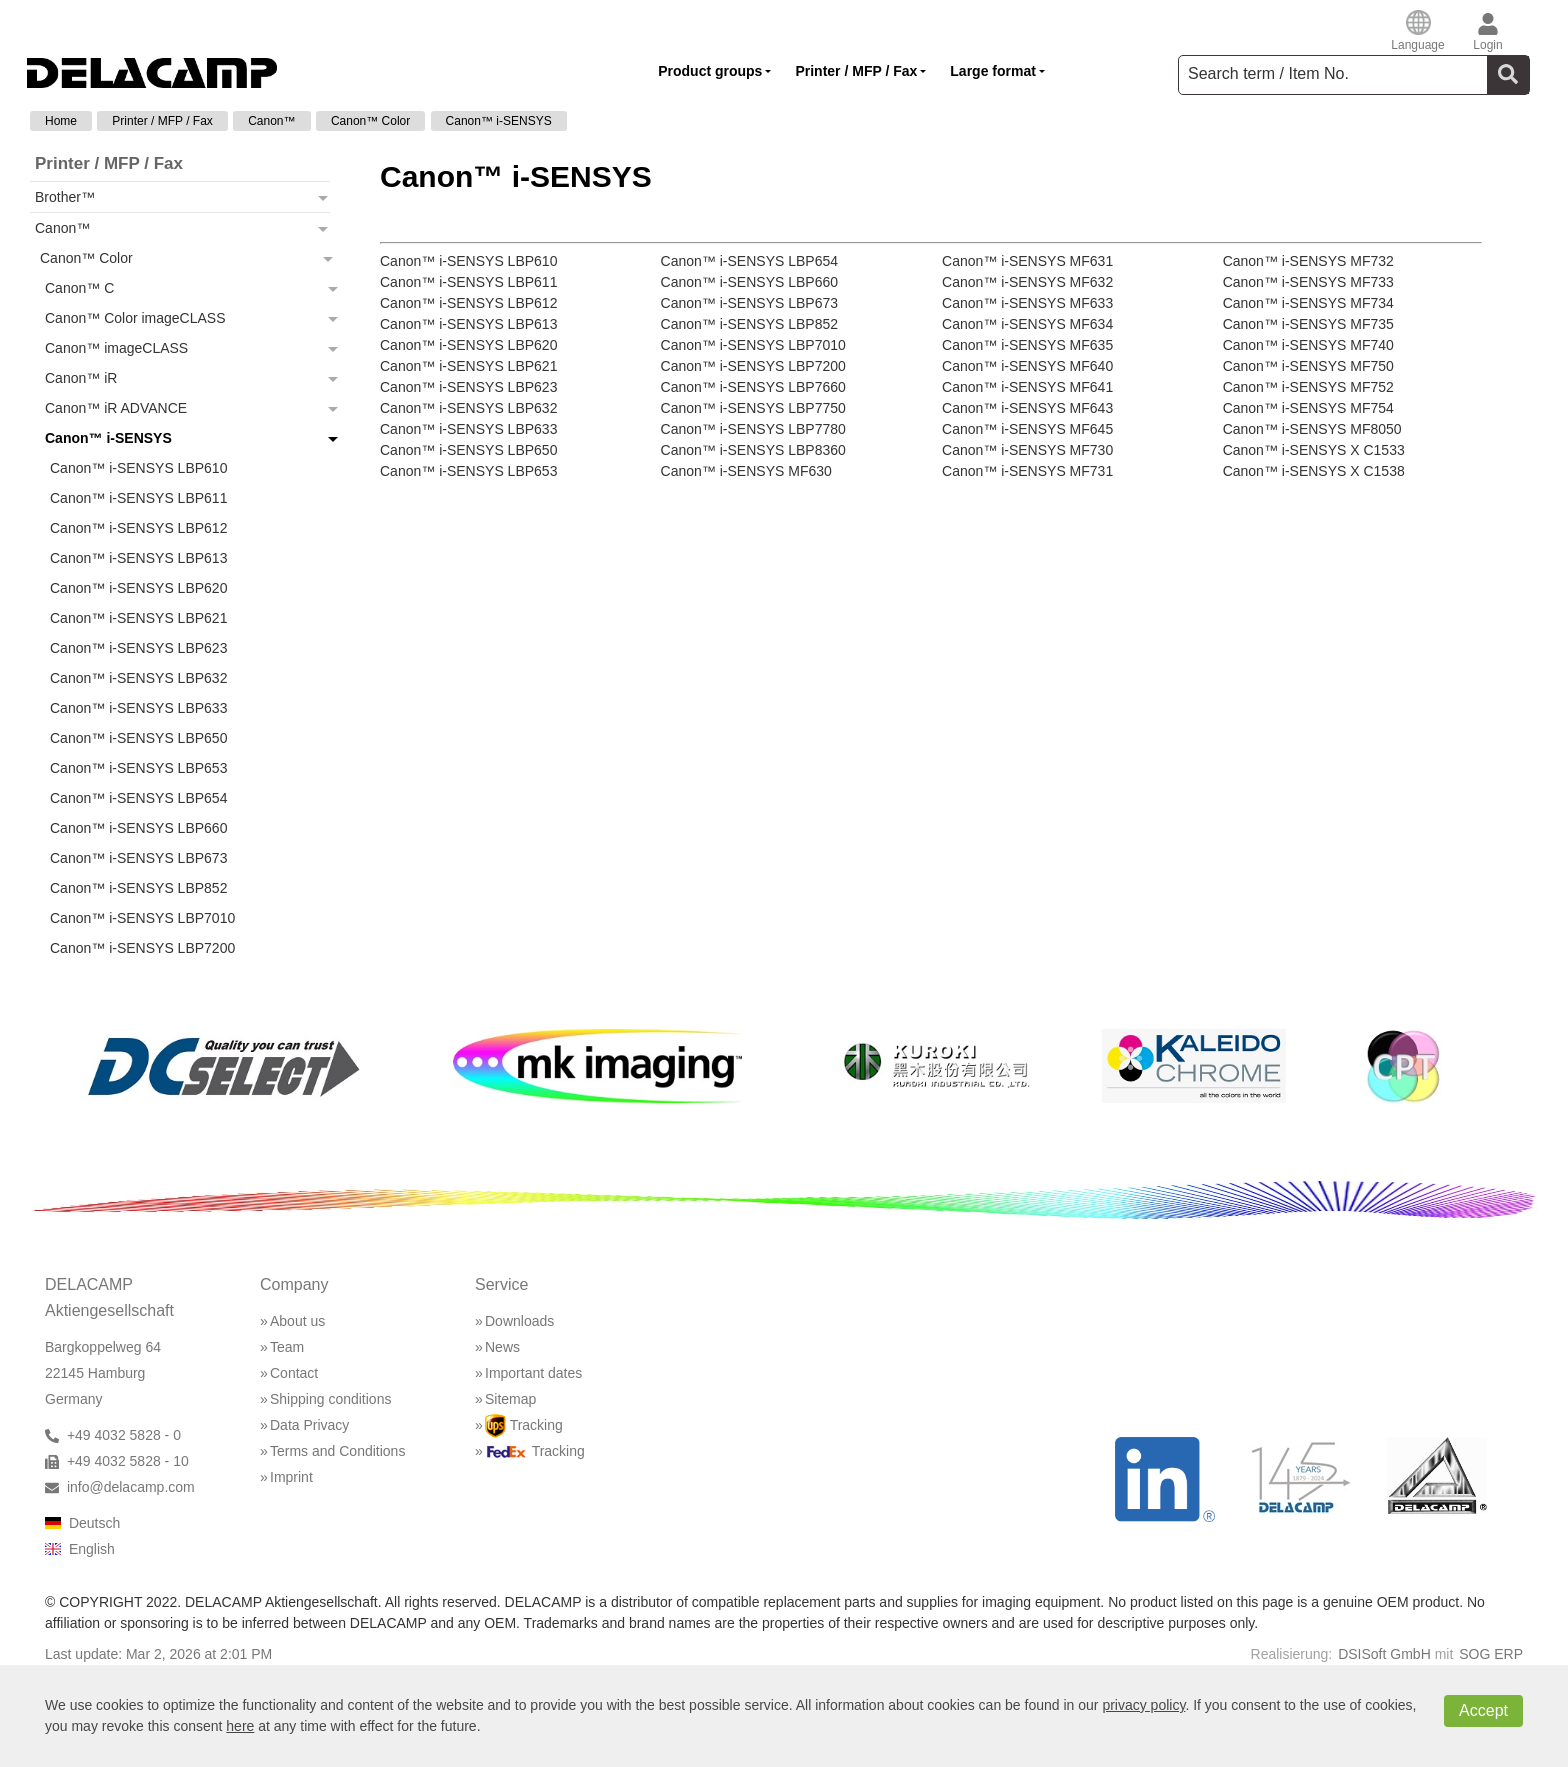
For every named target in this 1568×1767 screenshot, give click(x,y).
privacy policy (1143, 1705)
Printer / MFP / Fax (162, 121)
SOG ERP (1491, 1654)
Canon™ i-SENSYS (499, 121)
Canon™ (271, 121)
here (240, 1726)
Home (61, 121)
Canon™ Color (370, 121)
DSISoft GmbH (1384, 1654)
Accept (1483, 1710)
